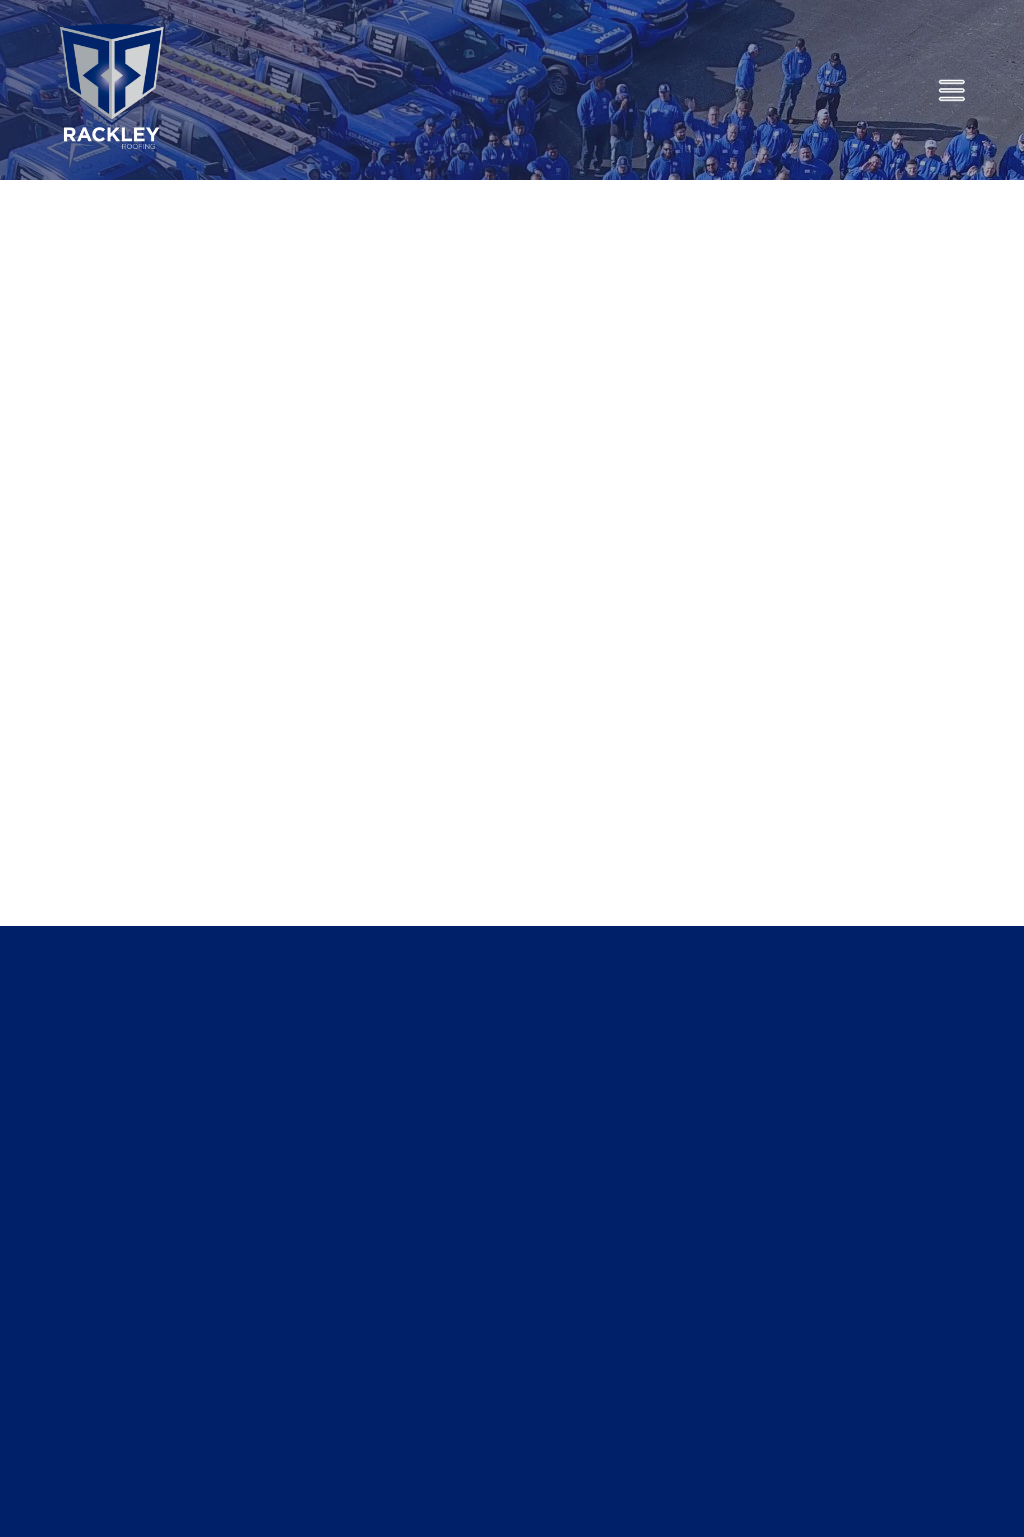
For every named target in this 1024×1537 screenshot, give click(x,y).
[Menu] (951, 90)
